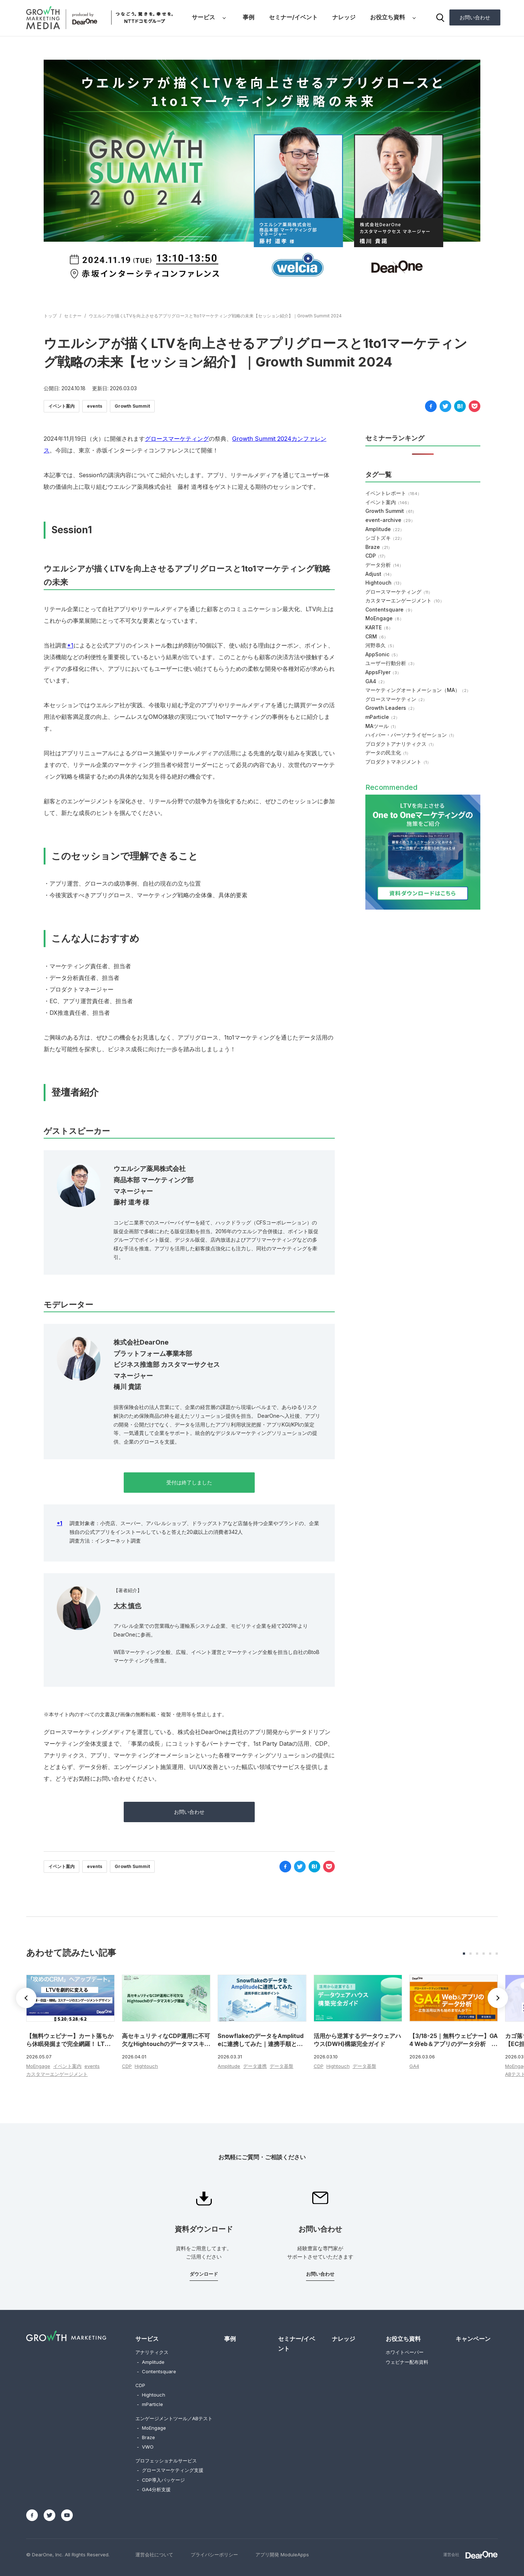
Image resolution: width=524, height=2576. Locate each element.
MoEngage (384, 618)
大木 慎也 (127, 1606)
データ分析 (384, 565)
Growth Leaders (391, 708)
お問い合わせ (475, 17)
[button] (498, 1998)
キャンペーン (473, 2338)
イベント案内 (61, 406)
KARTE (379, 627)
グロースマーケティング (177, 438)
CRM (376, 636)
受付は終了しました (189, 1482)
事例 (248, 17)
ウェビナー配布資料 (407, 2362)
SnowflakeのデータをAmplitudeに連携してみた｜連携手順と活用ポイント (260, 2044)
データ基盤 (281, 2066)
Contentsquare (389, 609)
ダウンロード (204, 2274)
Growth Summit (132, 406)
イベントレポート (393, 493)
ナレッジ (344, 17)
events (94, 406)
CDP (376, 556)
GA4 (376, 681)
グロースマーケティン (396, 699)
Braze (378, 547)
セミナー (73, 315)
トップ (50, 315)
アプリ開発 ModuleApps (282, 2554)
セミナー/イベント (293, 17)
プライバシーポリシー (214, 2554)
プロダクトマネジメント (398, 762)
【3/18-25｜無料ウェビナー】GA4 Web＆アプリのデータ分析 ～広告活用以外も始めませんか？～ (453, 2044)
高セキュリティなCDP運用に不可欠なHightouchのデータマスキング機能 (166, 2044)
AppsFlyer (383, 672)
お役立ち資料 (387, 17)
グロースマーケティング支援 (170, 2470)
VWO (145, 2447)
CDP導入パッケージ (161, 2480)
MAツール (381, 726)
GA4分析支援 (154, 2489)
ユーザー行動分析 (391, 663)
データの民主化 (387, 752)
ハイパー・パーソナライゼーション (410, 735)
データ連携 (255, 2066)
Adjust (379, 574)
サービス (203, 17)
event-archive (390, 520)
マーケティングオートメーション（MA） (418, 690)
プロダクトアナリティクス (400, 744)
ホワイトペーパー (405, 2352)
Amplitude (384, 529)
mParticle (382, 717)
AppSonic (382, 654)
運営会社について (154, 2554)
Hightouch (384, 582)
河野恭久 (380, 645)
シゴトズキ (384, 538)
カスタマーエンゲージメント (404, 600)
